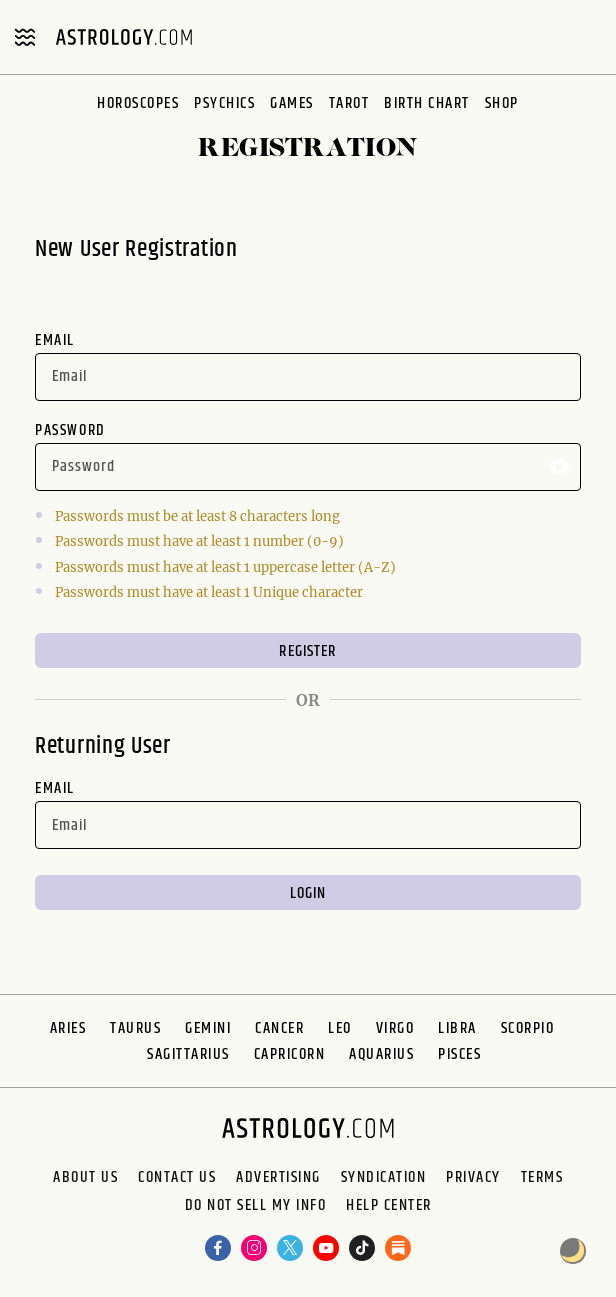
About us (85, 1178)
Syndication (384, 1178)
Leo (340, 1028)
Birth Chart (427, 103)
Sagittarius (188, 1054)
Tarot (349, 103)
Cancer (279, 1028)
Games (292, 103)
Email (55, 340)
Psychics (224, 103)
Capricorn (290, 1054)
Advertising (278, 1178)
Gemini (208, 1028)
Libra (457, 1028)
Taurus (135, 1028)
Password (70, 430)
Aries (68, 1028)
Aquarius (381, 1054)
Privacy (473, 1178)
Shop (502, 103)
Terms (542, 1178)
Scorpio (528, 1028)
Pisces (459, 1054)
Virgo (395, 1028)
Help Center (389, 1206)
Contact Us (177, 1178)
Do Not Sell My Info (256, 1206)
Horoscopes (138, 103)
